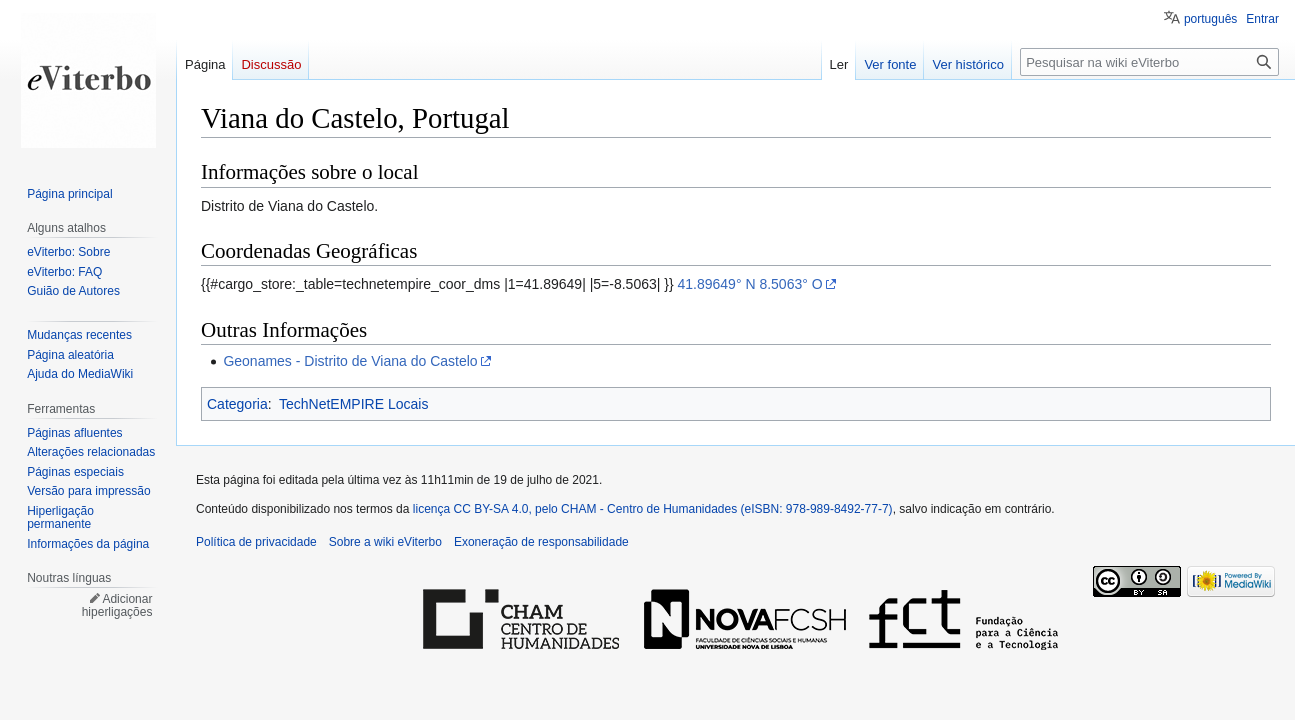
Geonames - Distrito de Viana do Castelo (350, 361)
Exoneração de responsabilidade (541, 542)
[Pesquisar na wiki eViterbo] (1149, 62)
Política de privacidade (256, 542)
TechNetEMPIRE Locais (353, 404)
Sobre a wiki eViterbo (385, 542)
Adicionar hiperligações (117, 606)
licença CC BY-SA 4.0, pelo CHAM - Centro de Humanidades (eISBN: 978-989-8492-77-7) (653, 509)
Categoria (237, 404)
